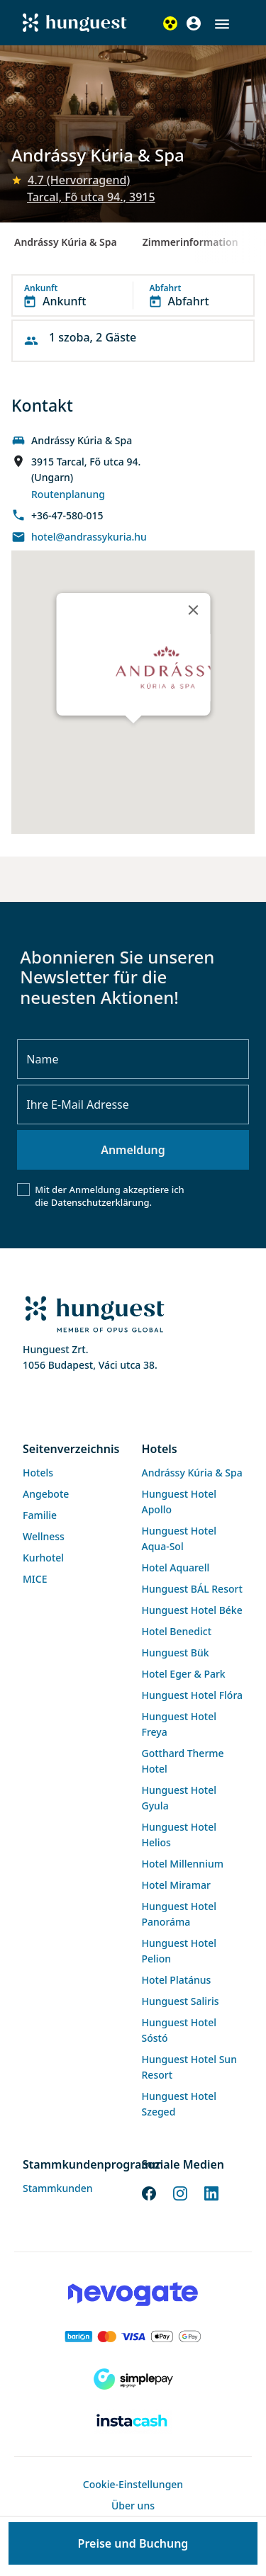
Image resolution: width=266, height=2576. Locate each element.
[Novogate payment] (133, 2294)
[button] (222, 24)
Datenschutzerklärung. (101, 1202)
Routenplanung (68, 494)
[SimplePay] (133, 2379)
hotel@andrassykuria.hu (89, 536)
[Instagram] (180, 2192)
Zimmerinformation (190, 242)
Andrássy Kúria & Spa (65, 242)
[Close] (193, 610)
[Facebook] (149, 2192)
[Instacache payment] (133, 2421)
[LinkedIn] (211, 2192)
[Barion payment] (133, 2336)
